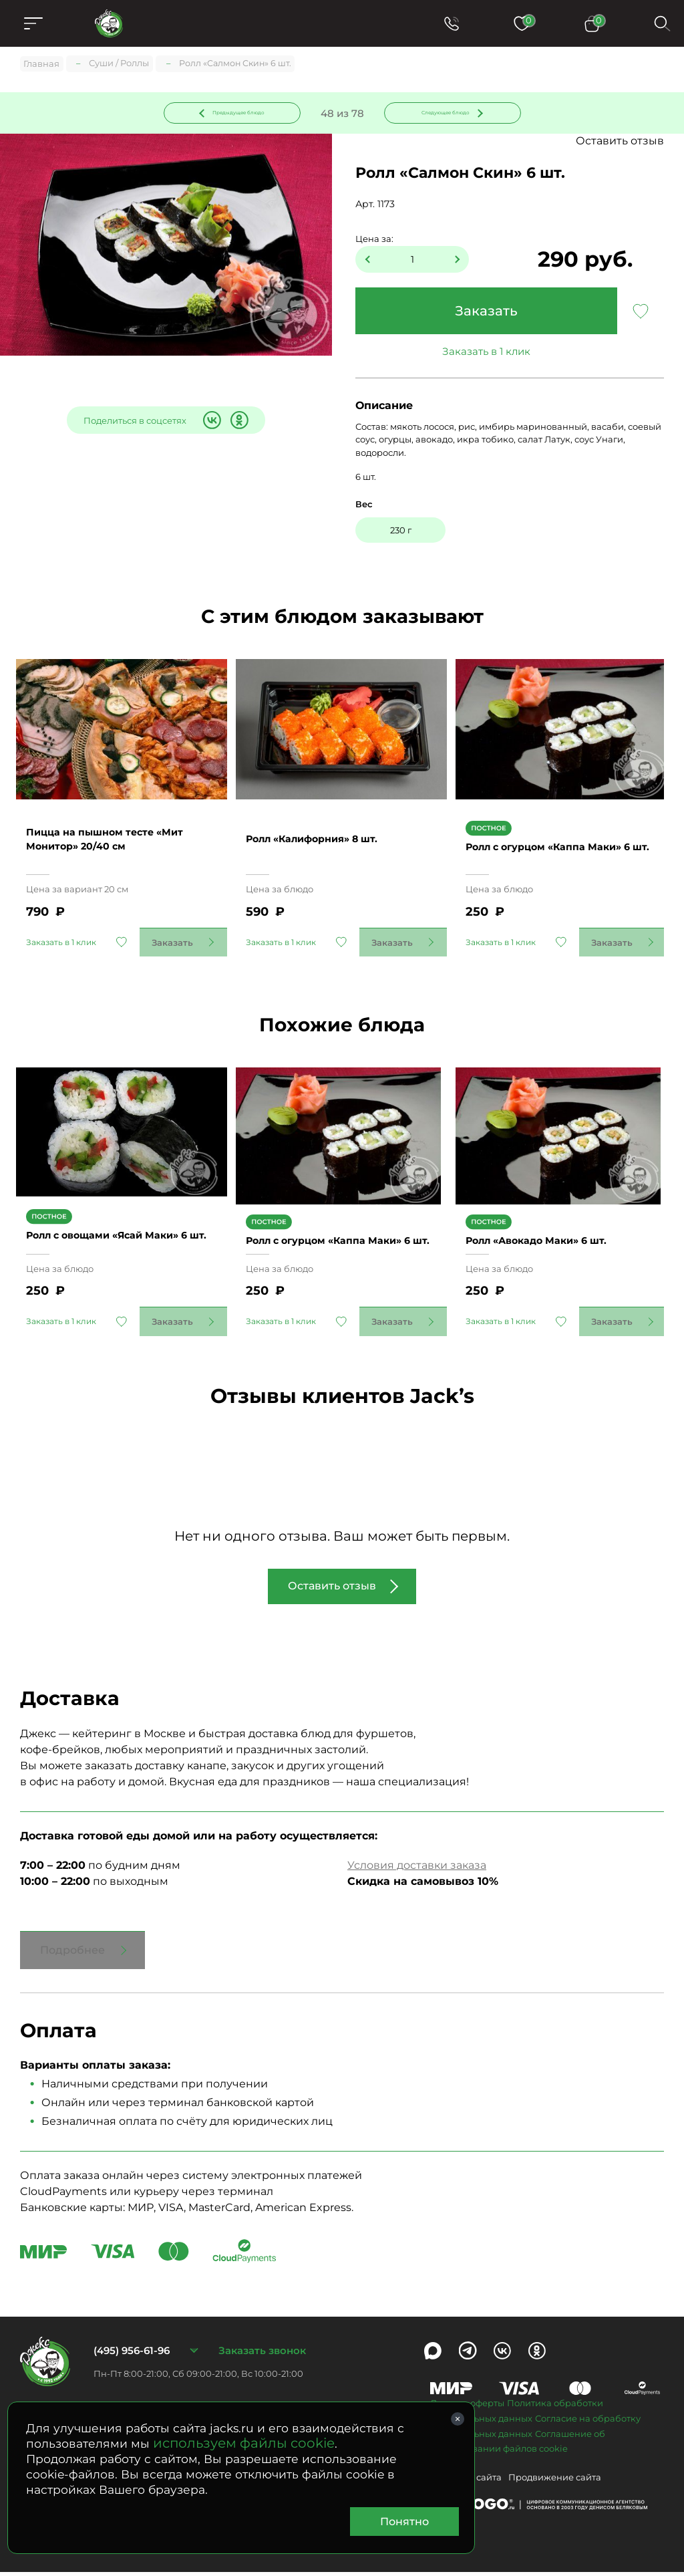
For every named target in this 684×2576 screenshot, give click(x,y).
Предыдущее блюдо (239, 113)
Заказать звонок (262, 2354)
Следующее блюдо (444, 113)
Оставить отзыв (620, 143)
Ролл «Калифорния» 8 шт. (326, 834)
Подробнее (72, 1953)
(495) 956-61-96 (132, 2354)
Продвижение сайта (554, 2481)
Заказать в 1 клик (486, 354)
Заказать (486, 313)
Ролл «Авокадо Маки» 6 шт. (550, 1237)
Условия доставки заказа (416, 1868)
